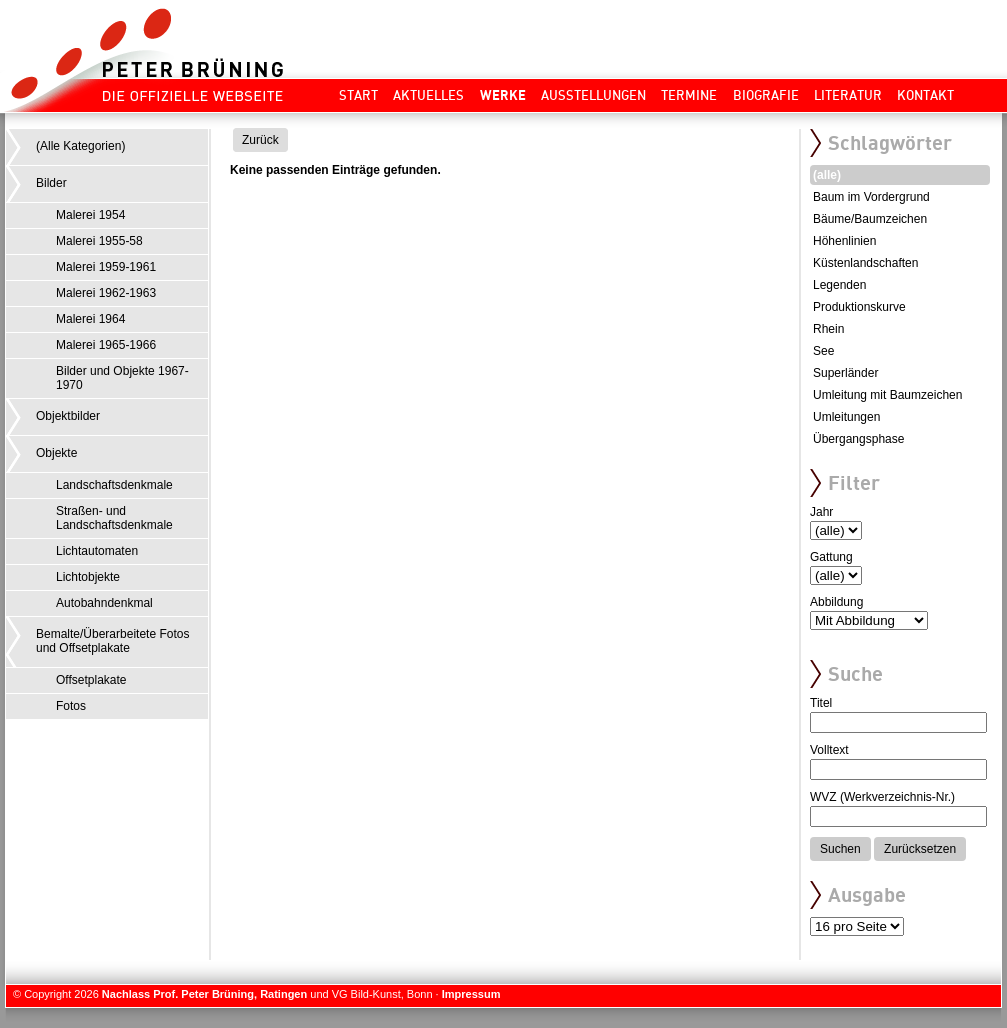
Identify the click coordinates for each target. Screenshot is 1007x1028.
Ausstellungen (593, 95)
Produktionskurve (859, 307)
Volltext (829, 750)
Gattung (831, 557)
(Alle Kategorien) (80, 146)
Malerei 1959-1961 (106, 267)
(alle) (827, 175)
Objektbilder (68, 416)
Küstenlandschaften (865, 263)
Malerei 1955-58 (99, 241)
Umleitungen (846, 417)
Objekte (56, 453)
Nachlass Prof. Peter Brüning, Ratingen (204, 994)
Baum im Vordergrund (871, 197)
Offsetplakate (91, 680)
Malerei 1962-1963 (106, 293)
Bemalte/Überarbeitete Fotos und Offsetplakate (112, 641)
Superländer (845, 373)
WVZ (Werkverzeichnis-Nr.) (882, 797)
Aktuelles (428, 95)
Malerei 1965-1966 (106, 345)
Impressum (471, 994)
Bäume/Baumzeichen (870, 219)
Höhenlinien (844, 241)
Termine (689, 95)
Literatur (848, 95)
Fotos (71, 706)
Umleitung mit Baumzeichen (887, 395)
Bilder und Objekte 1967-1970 (122, 378)
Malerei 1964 (90, 319)
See (823, 351)
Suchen (840, 849)
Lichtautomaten (97, 551)
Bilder (51, 183)
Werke (503, 95)
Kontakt (925, 95)
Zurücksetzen (920, 849)
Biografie (766, 95)
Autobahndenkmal (104, 603)
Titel (821, 703)
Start (358, 95)
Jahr (821, 512)
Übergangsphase (858, 439)
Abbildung (836, 602)
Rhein (828, 329)
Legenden (839, 285)
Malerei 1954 (90, 215)
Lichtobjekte (88, 577)
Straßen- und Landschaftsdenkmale (114, 518)
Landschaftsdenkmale (114, 485)
